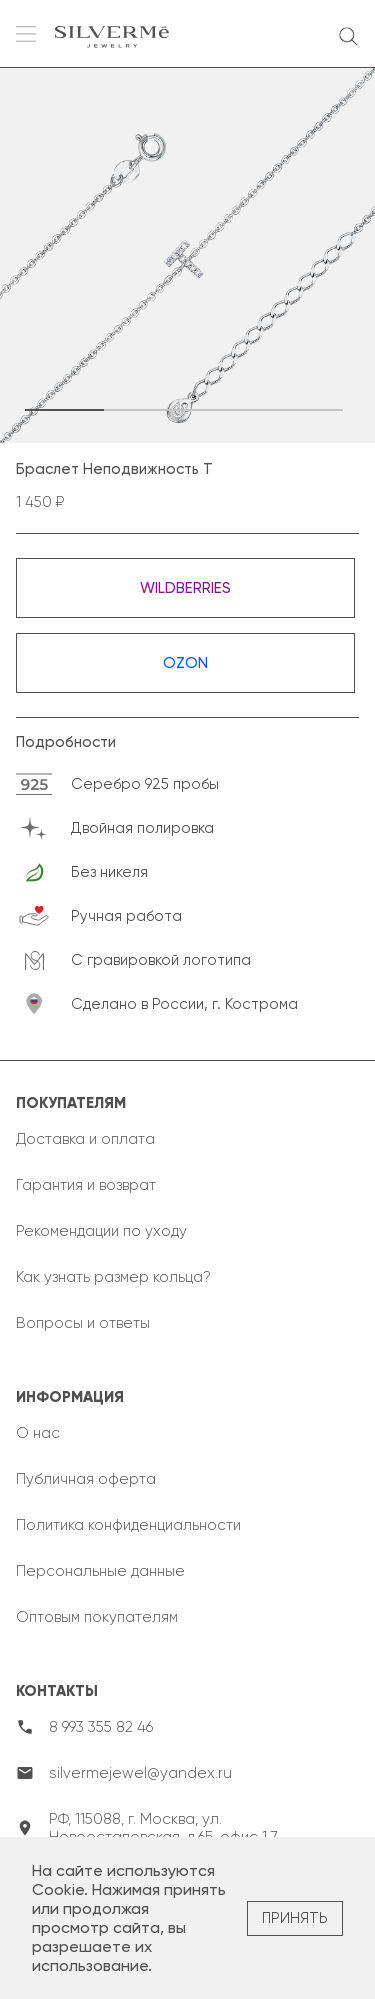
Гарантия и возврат (86, 1185)
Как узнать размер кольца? (113, 1277)
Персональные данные (100, 1571)
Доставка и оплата (85, 1139)
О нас (38, 1433)
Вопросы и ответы (83, 1323)
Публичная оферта (86, 1479)
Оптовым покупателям (97, 1617)
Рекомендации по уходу (101, 1231)
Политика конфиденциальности (128, 1525)
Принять (295, 1918)
